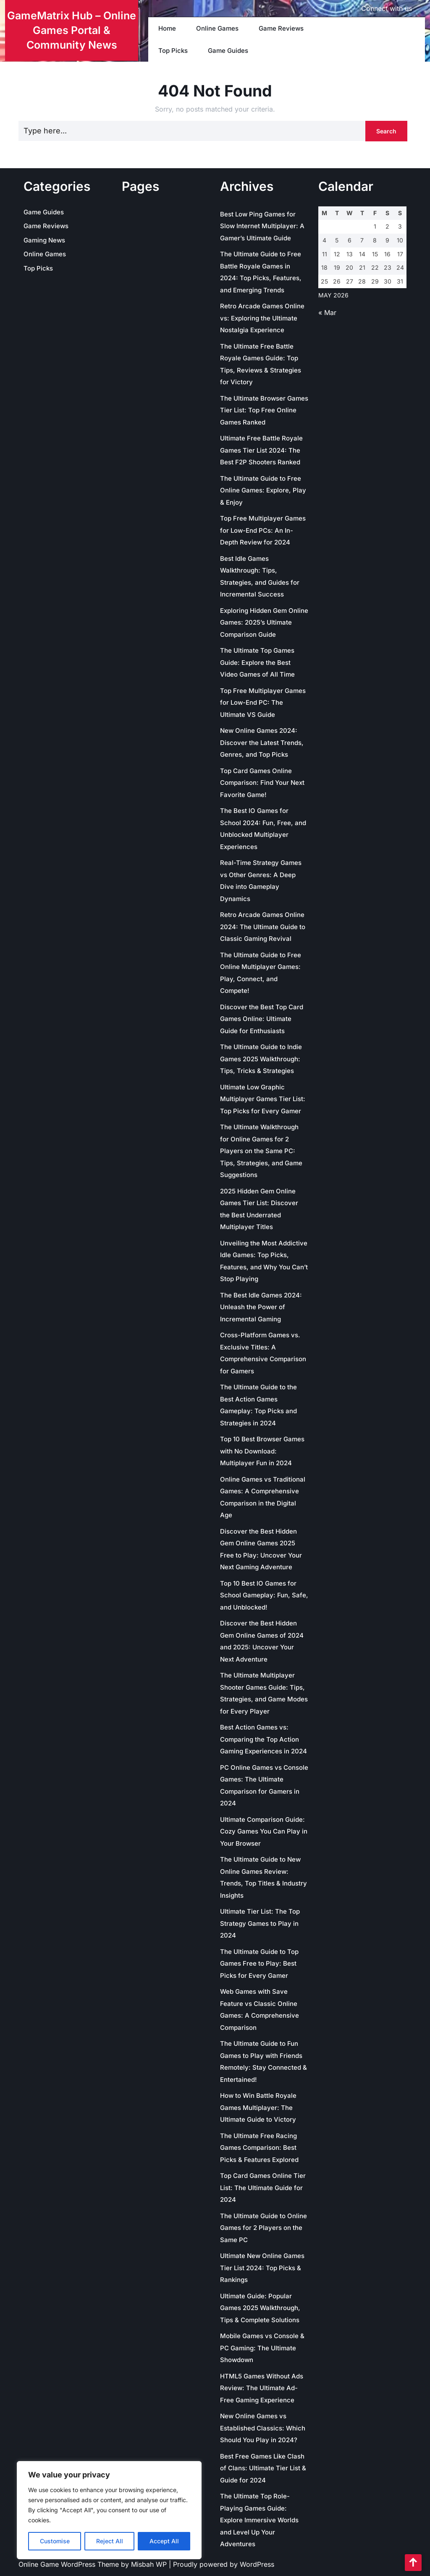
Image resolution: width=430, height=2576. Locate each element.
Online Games (217, 28)
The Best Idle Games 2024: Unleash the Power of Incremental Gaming (261, 1307)
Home (167, 28)
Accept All (164, 2541)
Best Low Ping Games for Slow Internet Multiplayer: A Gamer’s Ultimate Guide (262, 226)
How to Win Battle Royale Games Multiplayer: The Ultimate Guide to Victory (258, 2107)
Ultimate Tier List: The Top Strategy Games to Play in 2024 (260, 1923)
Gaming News (44, 240)
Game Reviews (281, 28)
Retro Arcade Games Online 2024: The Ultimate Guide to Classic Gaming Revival (262, 927)
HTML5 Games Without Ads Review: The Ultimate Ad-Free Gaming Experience (261, 2388)
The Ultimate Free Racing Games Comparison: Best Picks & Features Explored (259, 2148)
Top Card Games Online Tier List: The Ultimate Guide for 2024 (263, 2188)
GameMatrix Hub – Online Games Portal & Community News (71, 30)
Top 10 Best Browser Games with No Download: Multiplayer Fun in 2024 (262, 1451)
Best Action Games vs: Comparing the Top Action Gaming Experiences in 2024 (263, 1739)
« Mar (327, 312)
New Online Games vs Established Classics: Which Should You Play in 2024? (262, 2428)
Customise (55, 2541)
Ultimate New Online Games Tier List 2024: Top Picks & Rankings (262, 2268)
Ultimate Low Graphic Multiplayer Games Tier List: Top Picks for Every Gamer (262, 1099)
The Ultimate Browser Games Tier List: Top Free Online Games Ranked (264, 410)
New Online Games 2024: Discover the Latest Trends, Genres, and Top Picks (262, 742)
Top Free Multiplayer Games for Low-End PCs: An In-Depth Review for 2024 (263, 530)
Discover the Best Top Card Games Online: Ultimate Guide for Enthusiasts (261, 1019)
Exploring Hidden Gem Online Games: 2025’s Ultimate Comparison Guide (264, 622)
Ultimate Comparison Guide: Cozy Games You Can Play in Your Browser (263, 1831)
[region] (109, 2510)
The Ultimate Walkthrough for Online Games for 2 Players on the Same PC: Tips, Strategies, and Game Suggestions (261, 1151)
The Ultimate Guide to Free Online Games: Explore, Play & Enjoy (263, 490)
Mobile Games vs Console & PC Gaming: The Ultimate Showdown (262, 2348)
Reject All (109, 2541)
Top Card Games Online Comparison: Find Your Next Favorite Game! (262, 783)
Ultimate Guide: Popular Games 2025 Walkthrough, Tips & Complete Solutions (260, 2308)
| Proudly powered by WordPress (221, 2564)
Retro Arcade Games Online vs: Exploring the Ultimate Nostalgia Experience (262, 318)
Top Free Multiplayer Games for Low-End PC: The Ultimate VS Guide (263, 703)
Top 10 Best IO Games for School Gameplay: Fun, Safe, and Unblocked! (264, 1595)
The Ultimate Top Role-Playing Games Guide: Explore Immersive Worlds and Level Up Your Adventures (259, 2520)
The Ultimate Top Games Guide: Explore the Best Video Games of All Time (257, 662)
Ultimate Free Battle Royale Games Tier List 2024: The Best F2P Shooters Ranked (261, 450)
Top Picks (173, 51)
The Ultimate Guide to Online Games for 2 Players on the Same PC (263, 2228)
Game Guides (228, 51)
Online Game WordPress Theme (69, 2564)
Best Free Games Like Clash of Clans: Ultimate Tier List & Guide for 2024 (263, 2468)
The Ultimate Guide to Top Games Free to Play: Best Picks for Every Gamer (259, 1964)
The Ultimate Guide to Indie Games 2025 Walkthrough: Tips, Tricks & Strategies (261, 1059)
